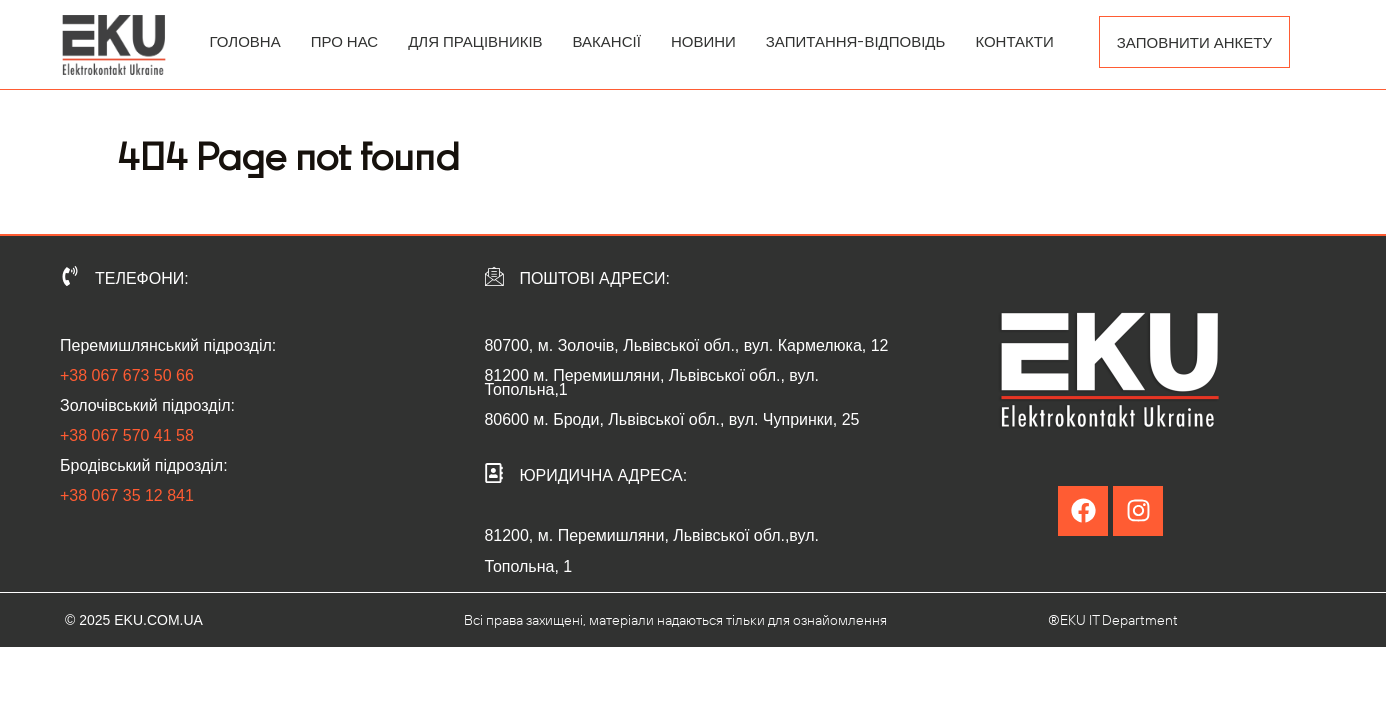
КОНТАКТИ (1014, 41)
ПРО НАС (344, 41)
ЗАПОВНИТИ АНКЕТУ (1194, 42)
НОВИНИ (703, 41)
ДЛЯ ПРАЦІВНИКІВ (475, 41)
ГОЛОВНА (245, 41)
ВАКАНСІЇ (607, 41)
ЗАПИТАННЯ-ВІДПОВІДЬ (856, 41)
